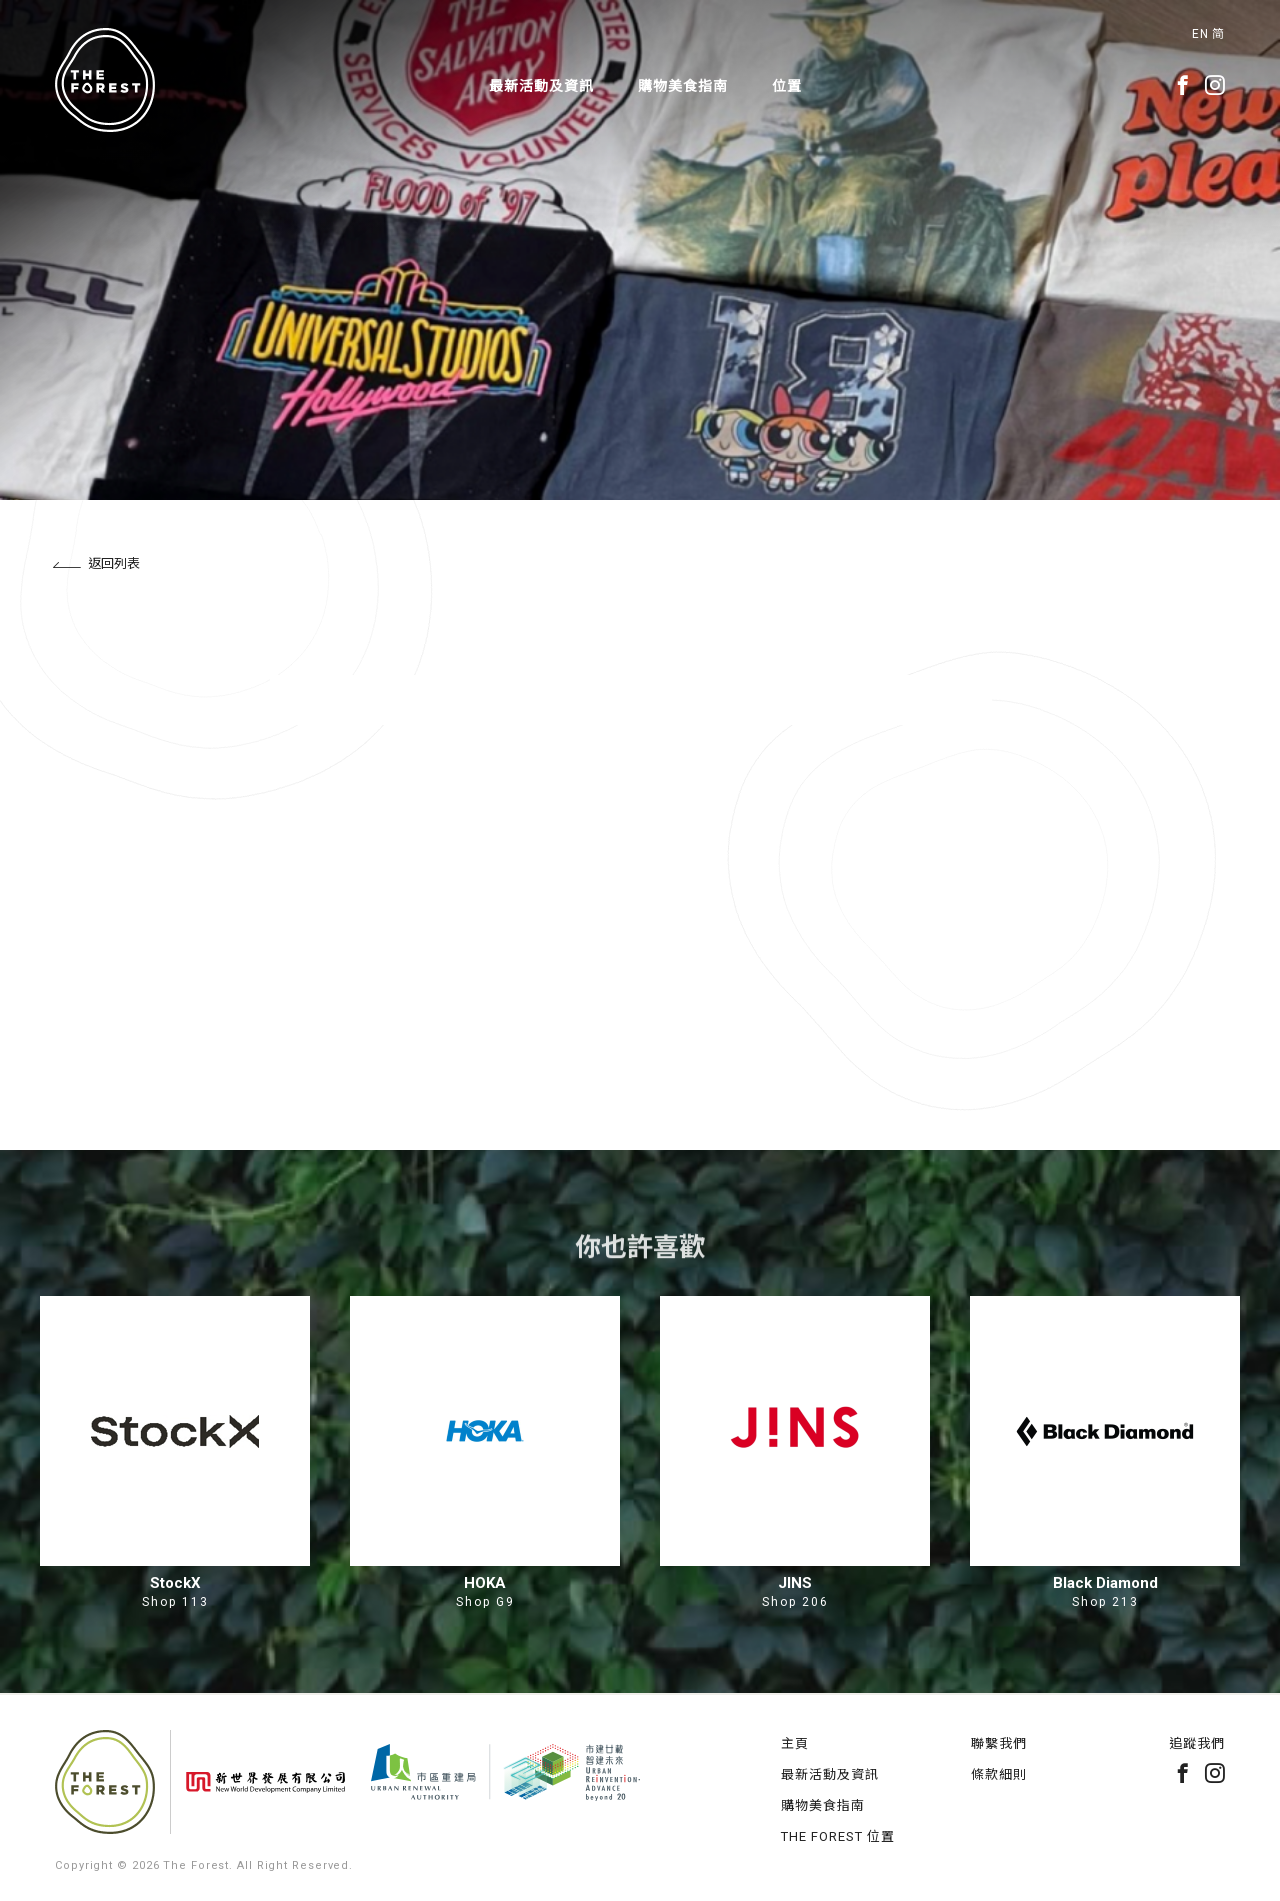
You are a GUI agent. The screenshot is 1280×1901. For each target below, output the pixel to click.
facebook (1183, 85)
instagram (1215, 85)
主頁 (795, 1743)
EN (1200, 34)
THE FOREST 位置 (838, 1836)
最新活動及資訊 (541, 86)
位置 (787, 86)
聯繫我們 (999, 1743)
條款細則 (999, 1774)
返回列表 (96, 563)
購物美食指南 (683, 86)
